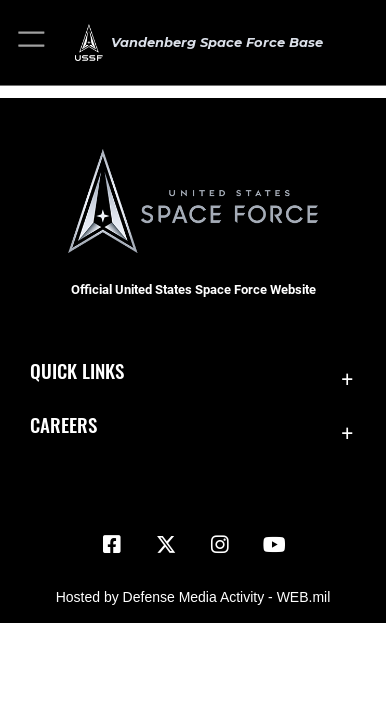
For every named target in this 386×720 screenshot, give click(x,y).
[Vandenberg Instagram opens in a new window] (220, 545)
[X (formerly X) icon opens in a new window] (166, 545)
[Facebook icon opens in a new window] (112, 545)
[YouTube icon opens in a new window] (274, 545)
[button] (32, 42)
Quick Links (77, 370)
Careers (63, 424)
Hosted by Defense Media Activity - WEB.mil (193, 597)
